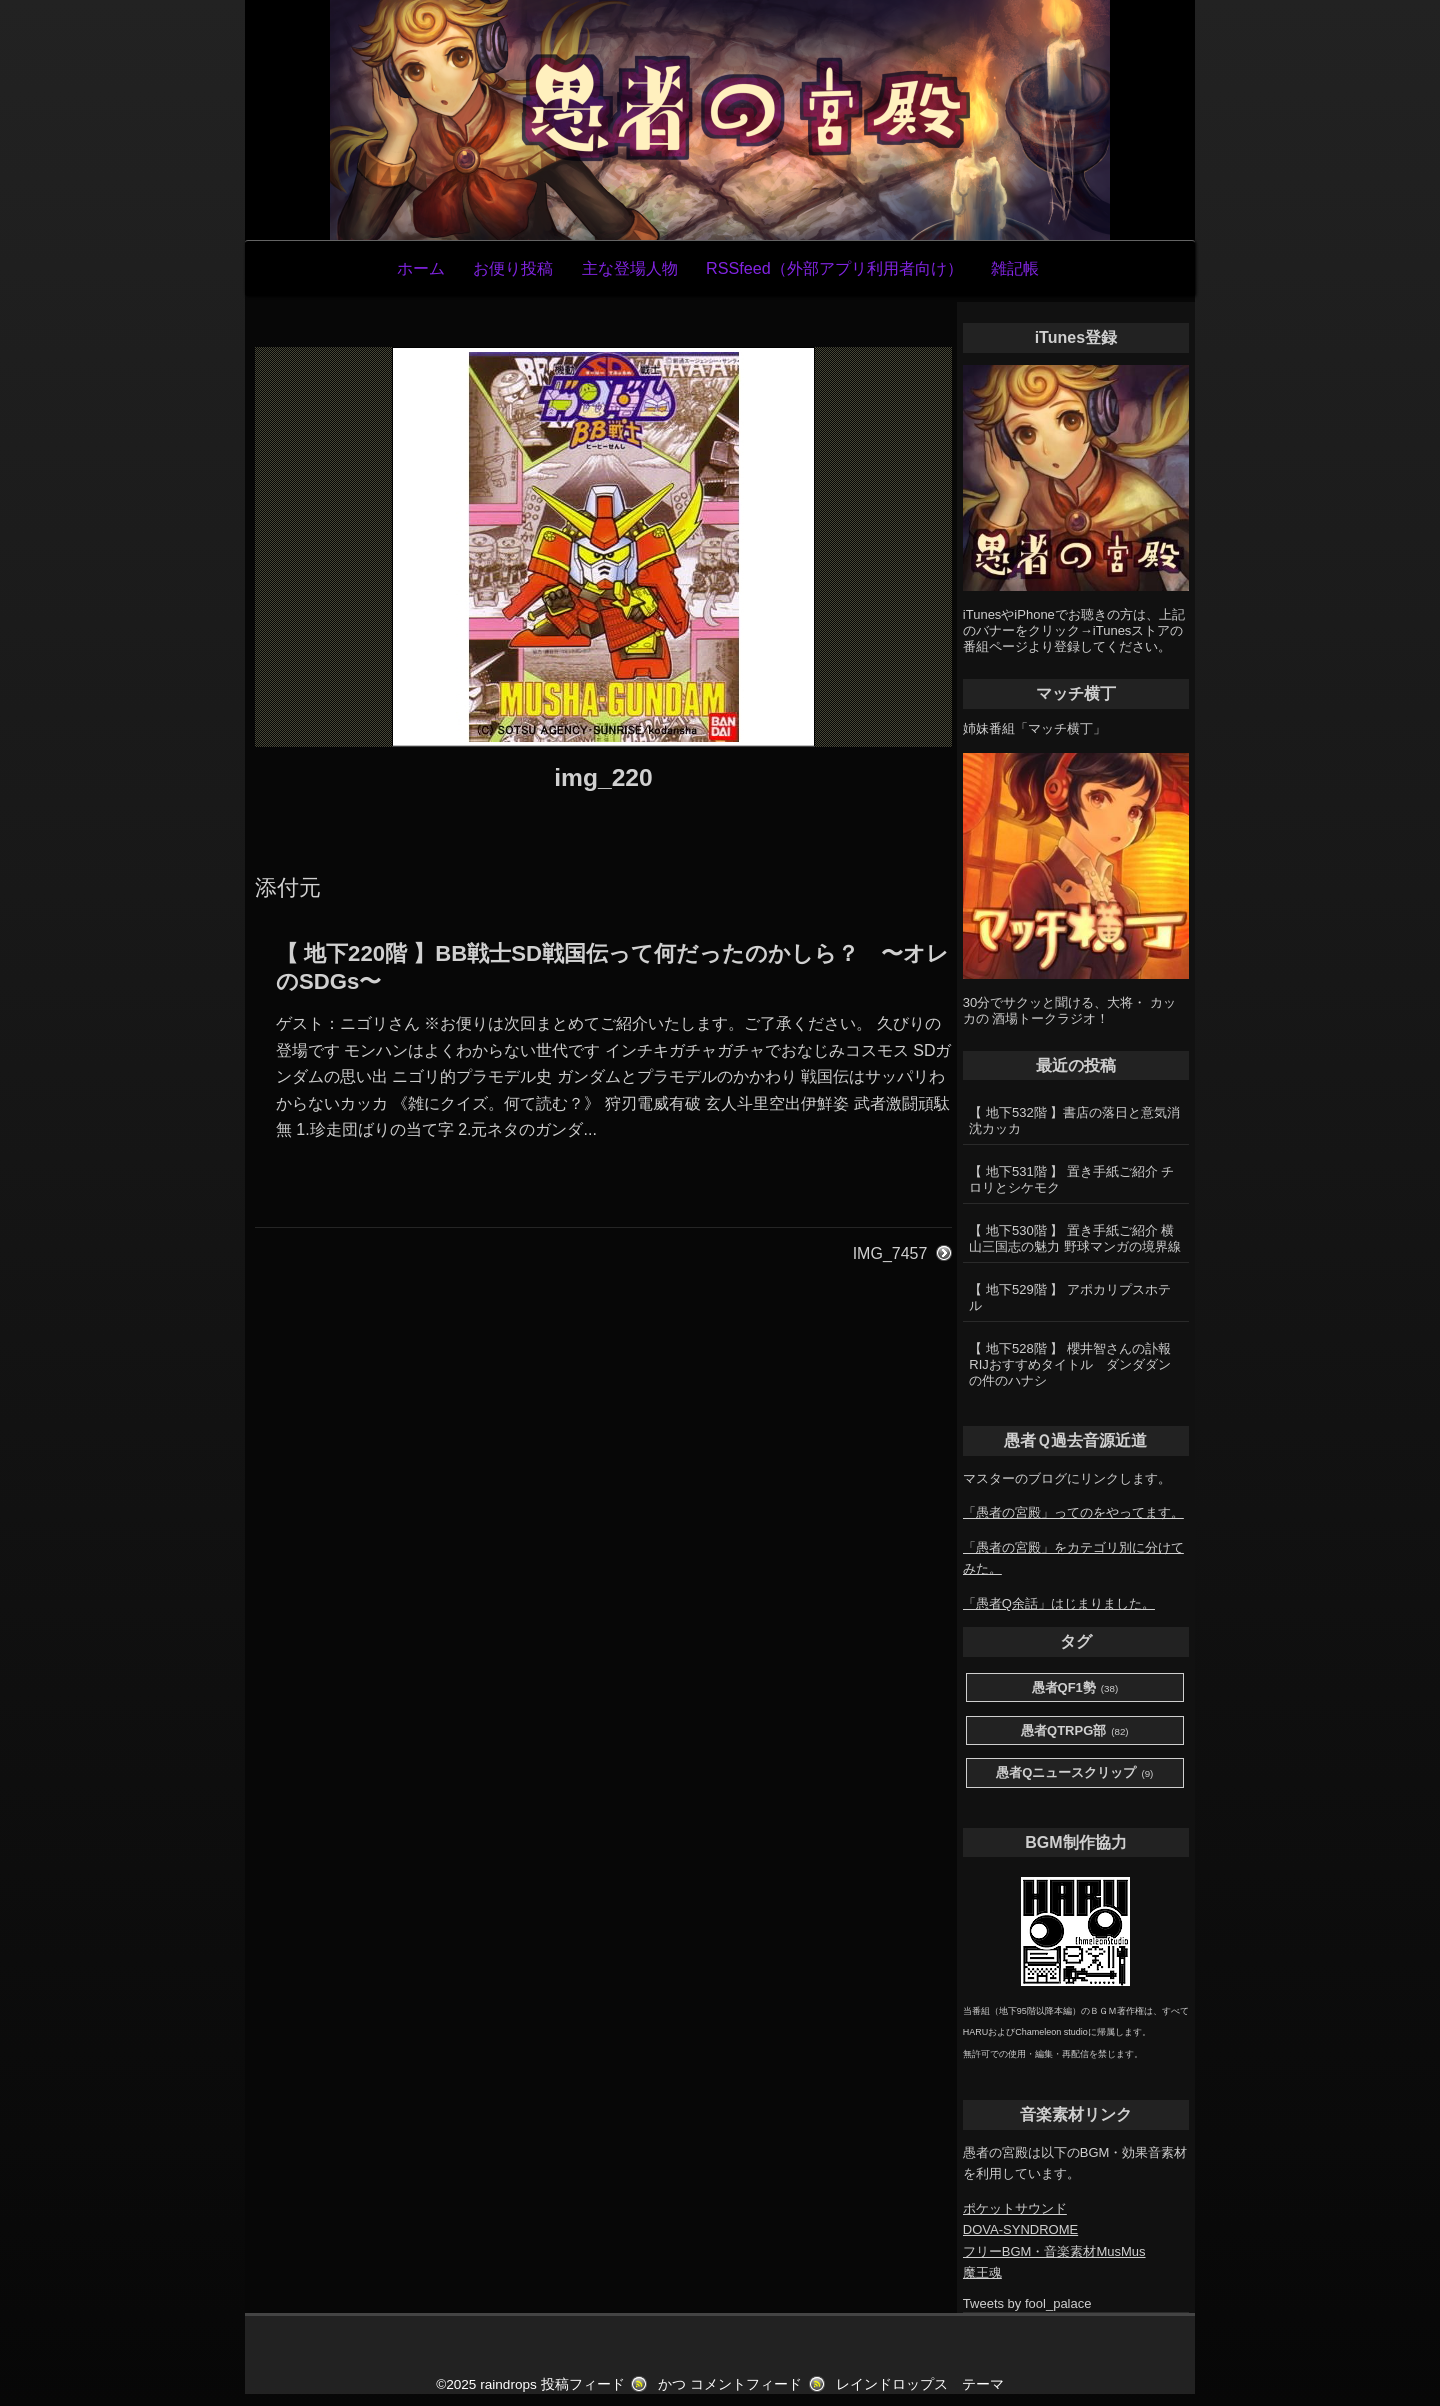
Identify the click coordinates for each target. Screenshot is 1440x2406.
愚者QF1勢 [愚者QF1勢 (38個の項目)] (1075, 1688)
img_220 (603, 777)
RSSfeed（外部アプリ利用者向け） (834, 268)
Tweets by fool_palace (1027, 2303)
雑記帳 (1015, 268)
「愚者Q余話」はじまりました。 (1059, 1603)
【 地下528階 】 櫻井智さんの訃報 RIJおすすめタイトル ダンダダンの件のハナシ (1076, 1364)
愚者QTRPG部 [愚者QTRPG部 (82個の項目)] (1075, 1731)
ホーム (421, 268)
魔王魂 (982, 2272)
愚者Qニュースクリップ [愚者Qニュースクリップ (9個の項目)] (1074, 1773)
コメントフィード (746, 2384)
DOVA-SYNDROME (1020, 2229)
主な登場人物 (630, 268)
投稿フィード (583, 2384)
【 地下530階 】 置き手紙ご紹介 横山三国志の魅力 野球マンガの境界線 (1075, 1238)
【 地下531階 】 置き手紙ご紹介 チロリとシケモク (1071, 1179)
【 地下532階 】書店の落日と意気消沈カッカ (1074, 1120)
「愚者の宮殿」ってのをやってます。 (1073, 1512)
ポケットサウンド (1015, 2208)
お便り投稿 (513, 268)
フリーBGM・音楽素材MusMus (1054, 2251)
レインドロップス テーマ (920, 2384)
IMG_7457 (890, 1253)
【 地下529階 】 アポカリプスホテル (1070, 1297)
